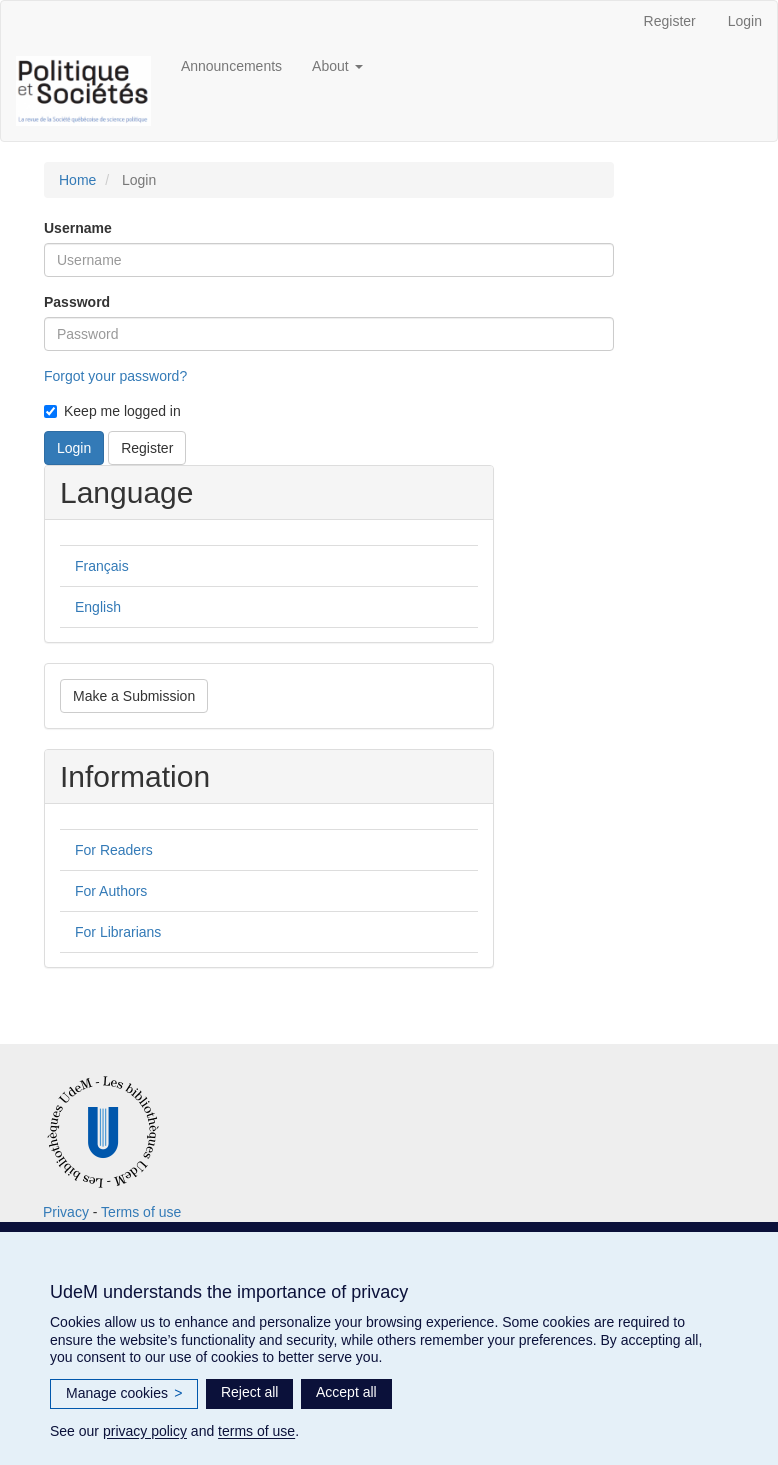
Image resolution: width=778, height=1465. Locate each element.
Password (77, 302)
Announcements (231, 66)
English (98, 607)
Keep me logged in (112, 411)
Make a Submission (134, 696)
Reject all (250, 1392)
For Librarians (118, 932)
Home (77, 180)
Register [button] (147, 448)
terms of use (256, 1431)
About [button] (337, 66)
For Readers (114, 850)
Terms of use (141, 1212)
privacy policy (145, 1431)
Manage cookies (124, 1394)
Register (670, 21)
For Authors (111, 891)
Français (102, 566)
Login (745, 21)
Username (78, 228)
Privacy (66, 1212)
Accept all (346, 1392)
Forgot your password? (115, 376)
